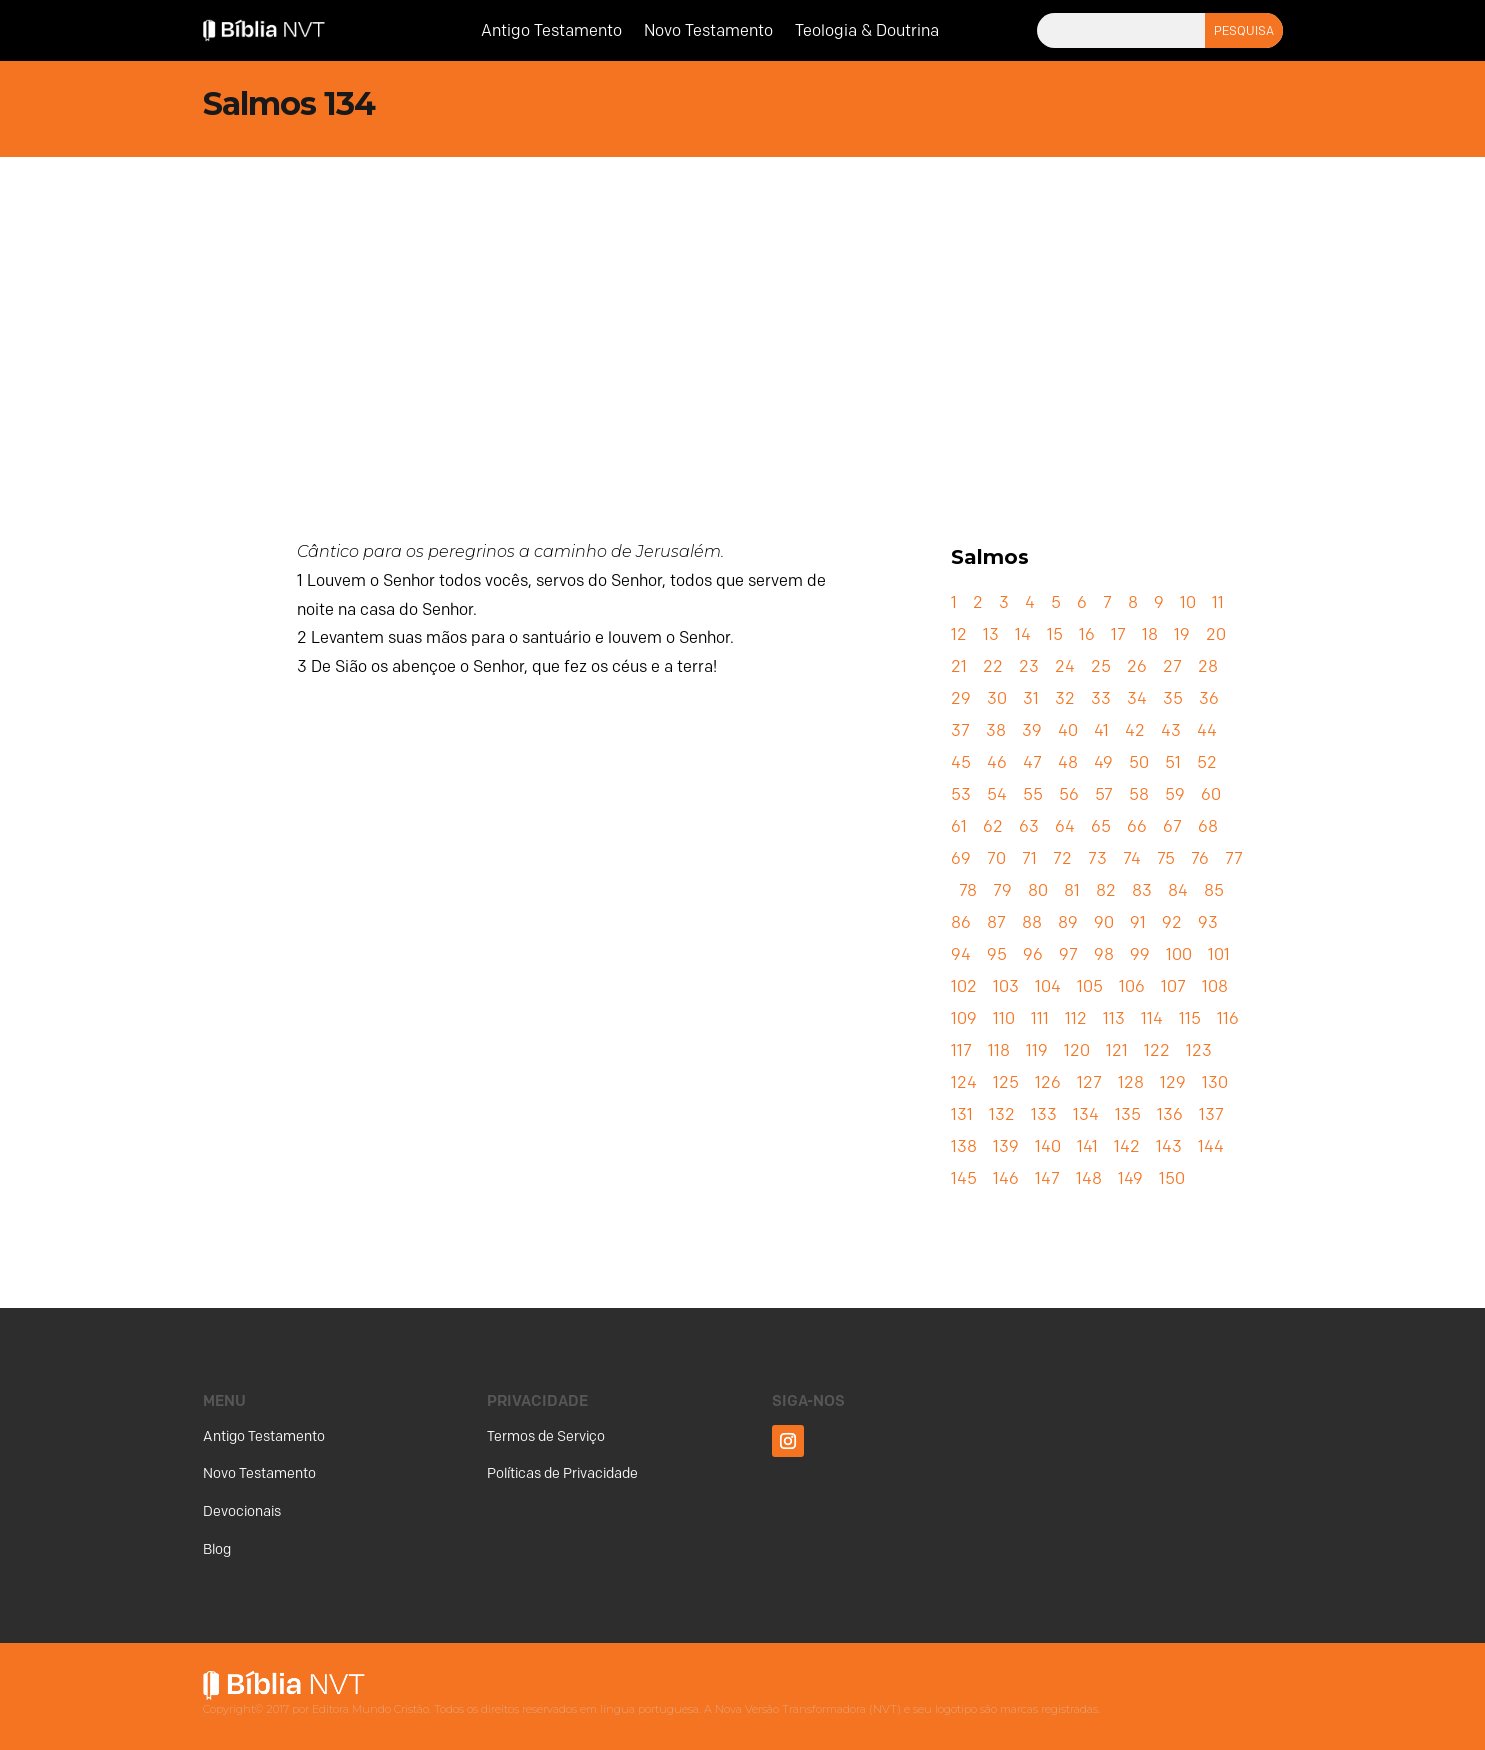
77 (1234, 858)
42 (1135, 730)
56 (1069, 794)
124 (964, 1082)
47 (1032, 762)
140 (1048, 1146)
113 (1114, 1018)
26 (1137, 666)
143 (1169, 1146)
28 (1208, 666)
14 (1023, 634)
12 (959, 634)
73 (1097, 858)
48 (1068, 762)
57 (1104, 794)
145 (964, 1178)
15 (1055, 634)
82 (1106, 890)
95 (997, 954)
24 (1065, 666)
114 (1152, 1018)
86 (961, 922)
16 (1087, 634)
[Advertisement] (743, 307)
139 (1006, 1146)
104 (1048, 986)
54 (997, 794)
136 (1170, 1114)
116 (1228, 1018)
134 (1086, 1114)
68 (1208, 826)
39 (1032, 730)
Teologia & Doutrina (867, 32)
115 (1190, 1018)
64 (1065, 826)
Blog (217, 1549)
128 (1131, 1082)
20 (1216, 634)
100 (1179, 954)
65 (1101, 826)
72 (1062, 858)
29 (961, 698)
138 (964, 1146)
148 (1089, 1178)
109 (964, 1018)
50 (1139, 762)
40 (1068, 730)
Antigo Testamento (551, 32)
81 (1072, 890)
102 (964, 986)
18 (1150, 634)
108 (1215, 986)
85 (1214, 890)
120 (1077, 1050)
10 (1188, 602)
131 (962, 1114)
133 (1044, 1114)
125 (1006, 1082)
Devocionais (242, 1511)
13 (991, 634)
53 (961, 794)
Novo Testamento (708, 32)
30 (997, 698)
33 (1101, 698)
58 (1139, 794)
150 (1172, 1178)
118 (999, 1050)
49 (1103, 762)
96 (1033, 954)
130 (1215, 1082)
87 (996, 922)
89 (1068, 922)
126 (1048, 1082)
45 (961, 762)
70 (996, 858)
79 (1002, 890)
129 (1173, 1082)
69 (961, 858)
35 (1173, 698)
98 (1104, 954)
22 (993, 666)
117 (961, 1050)
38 (996, 730)
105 (1090, 986)
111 (1040, 1018)
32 (1065, 698)
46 (997, 762)
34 (1137, 698)
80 (1038, 890)
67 (1172, 826)
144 (1211, 1146)
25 (1101, 666)
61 (959, 826)
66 (1137, 826)
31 (1031, 698)
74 (1132, 858)
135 (1128, 1114)
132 (1002, 1114)
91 (1138, 922)
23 (1029, 666)
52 (1207, 762)
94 (961, 954)
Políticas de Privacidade (562, 1473)
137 (1211, 1114)
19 (1182, 634)
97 (1068, 954)
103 (1006, 986)
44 (1207, 730)
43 (1171, 730)
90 (1104, 922)
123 (1199, 1050)
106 (1132, 986)
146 (1006, 1178)
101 (1219, 954)
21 (959, 666)
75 (1166, 858)
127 (1089, 1082)
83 (1142, 890)
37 (960, 730)
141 (1087, 1146)
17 (1118, 634)
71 (1029, 858)
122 (1157, 1050)
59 (1175, 794)
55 (1033, 794)
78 (968, 890)
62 (993, 826)
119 (1037, 1050)
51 (1173, 762)
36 (1209, 698)
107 (1173, 986)
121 (1117, 1050)
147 (1047, 1178)
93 (1208, 922)
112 (1076, 1018)
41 (1101, 730)
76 (1200, 858)
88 (1032, 922)
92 (1172, 922)
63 (1029, 826)
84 (1178, 890)
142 (1127, 1146)
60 (1211, 794)
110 (1004, 1018)
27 (1172, 666)
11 (1218, 602)
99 (1140, 954)
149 (1130, 1178)
